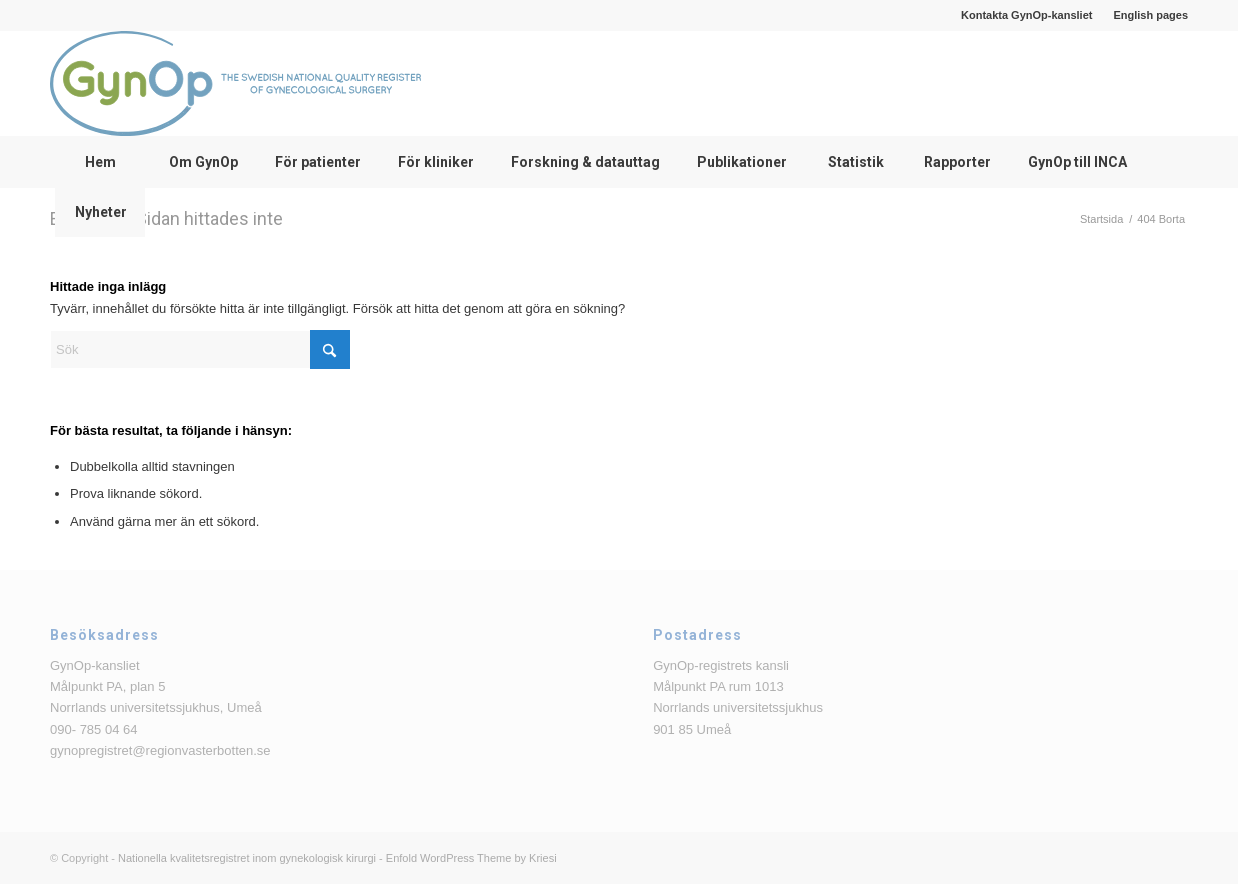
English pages (1150, 15)
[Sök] (200, 349)
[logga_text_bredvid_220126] (235, 83)
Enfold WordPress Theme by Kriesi (471, 858)
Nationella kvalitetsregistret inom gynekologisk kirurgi (247, 858)
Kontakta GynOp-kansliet (1026, 15)
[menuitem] (1027, 15)
